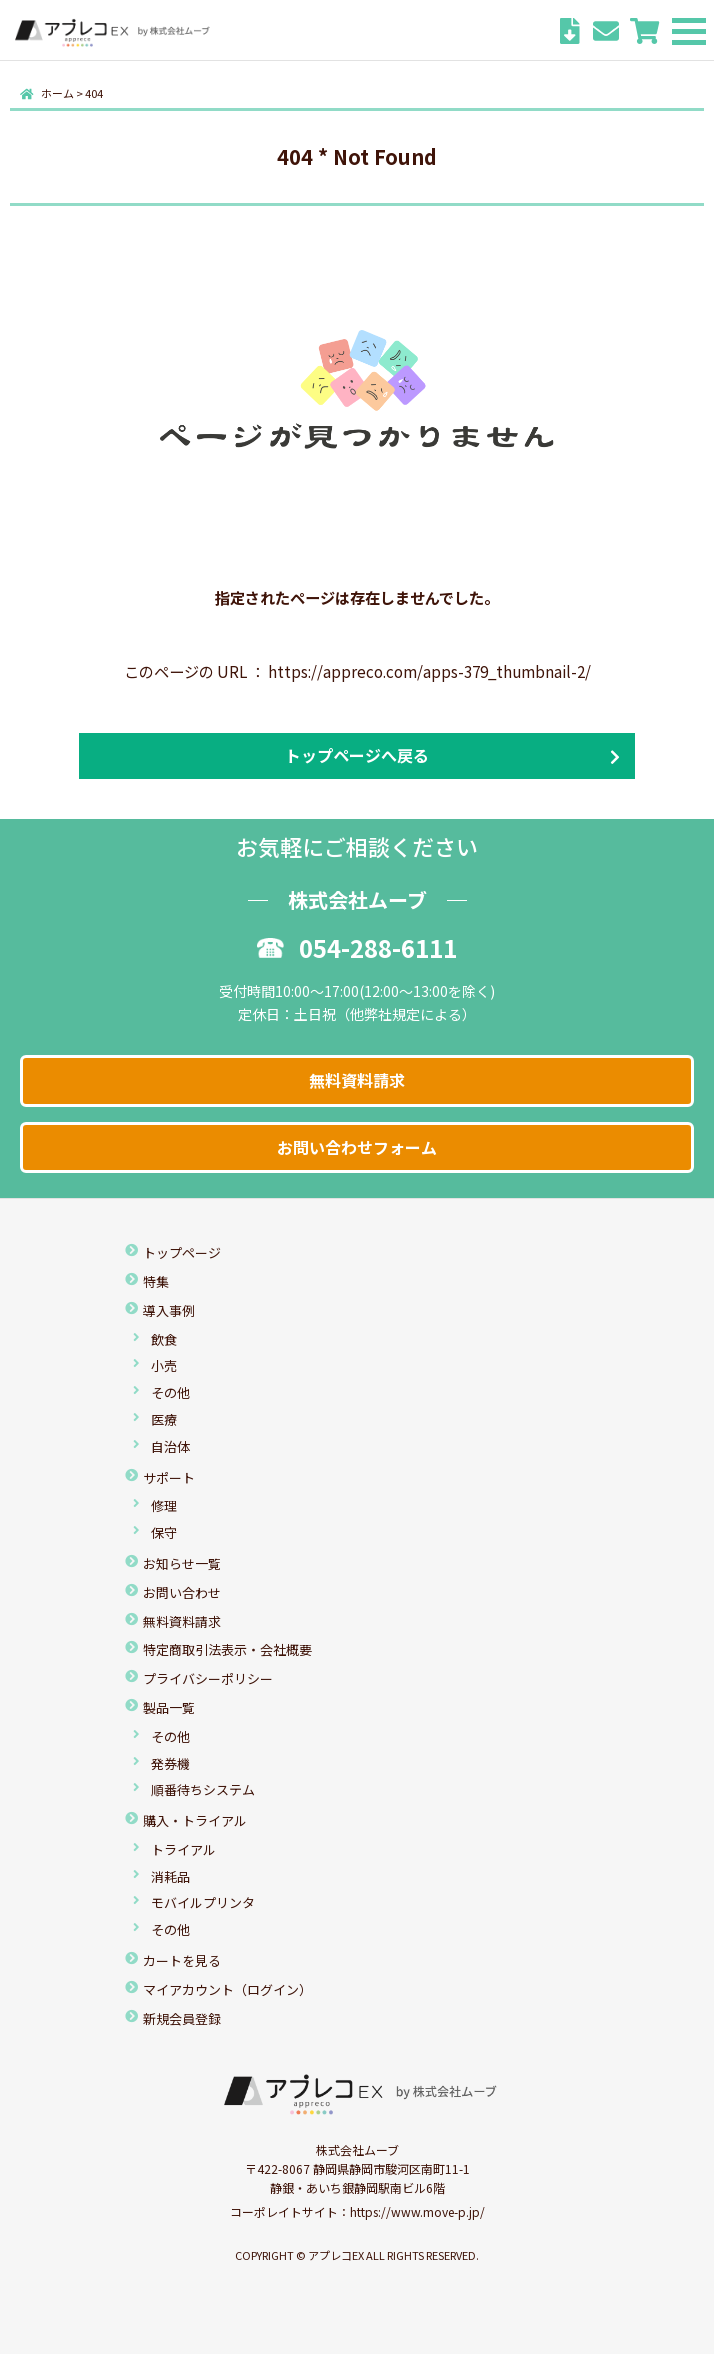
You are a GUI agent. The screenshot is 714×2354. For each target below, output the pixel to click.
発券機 (170, 1763)
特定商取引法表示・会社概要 (227, 1649)
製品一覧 (169, 1707)
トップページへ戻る (357, 755)
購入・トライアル (195, 1820)
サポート (169, 1477)
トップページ (182, 1252)
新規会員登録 (182, 2018)
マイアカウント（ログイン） (227, 1989)
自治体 (170, 1446)
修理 (164, 1505)
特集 (156, 1281)
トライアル (183, 1849)
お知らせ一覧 (182, 1563)
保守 (164, 1532)
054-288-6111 (357, 947)
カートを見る (182, 1960)
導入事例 (169, 1310)
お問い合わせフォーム (357, 1147)
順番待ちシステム (203, 1789)
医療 (164, 1419)
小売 (164, 1365)
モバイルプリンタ (203, 1902)
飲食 (164, 1339)
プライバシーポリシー (208, 1678)
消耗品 (170, 1876)
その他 (170, 1392)
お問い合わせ (182, 1592)
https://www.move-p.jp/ (417, 2211)
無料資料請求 (357, 1080)
